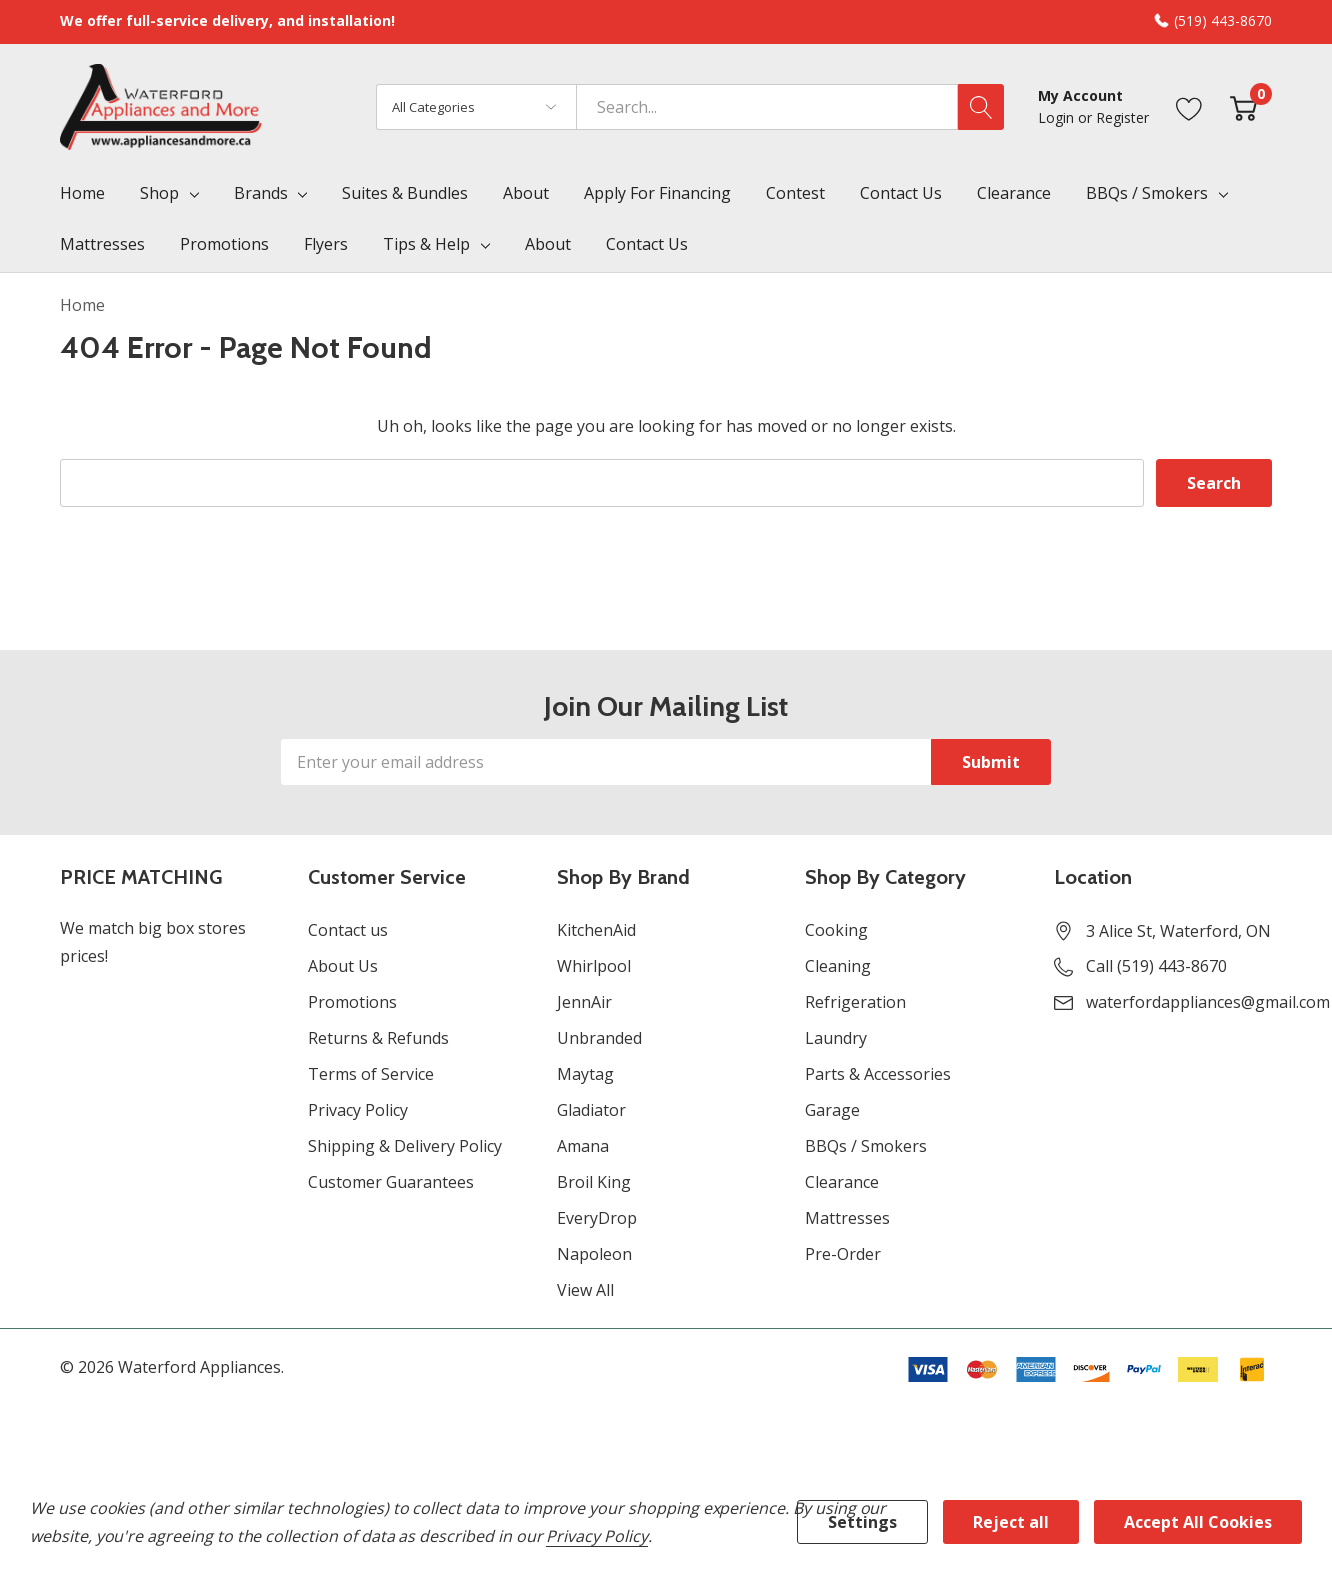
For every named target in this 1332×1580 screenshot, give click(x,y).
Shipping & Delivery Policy (405, 1146)
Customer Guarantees (391, 1182)
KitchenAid (596, 930)
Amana (583, 1146)
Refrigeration (855, 1002)
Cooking (836, 930)
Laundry (836, 1038)
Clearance (842, 1182)
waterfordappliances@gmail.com (1208, 1002)
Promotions (352, 1002)
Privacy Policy (358, 1110)
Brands (261, 193)
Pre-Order (843, 1254)
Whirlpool (594, 966)
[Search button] (981, 107)
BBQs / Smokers (1147, 193)
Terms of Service (371, 1074)
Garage (832, 1110)
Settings (862, 1522)
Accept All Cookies (1198, 1522)
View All (585, 1290)
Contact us (348, 930)
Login (1058, 117)
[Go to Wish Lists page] (1189, 106)
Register (1122, 117)
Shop (159, 193)
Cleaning (838, 966)
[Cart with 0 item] (1243, 106)
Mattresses (847, 1218)
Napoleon (594, 1254)
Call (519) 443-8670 (1156, 966)
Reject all (1011, 1522)
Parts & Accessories (878, 1074)
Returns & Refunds (378, 1038)
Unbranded (599, 1038)
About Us (343, 966)
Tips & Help (426, 244)
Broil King (594, 1182)
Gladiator (591, 1110)
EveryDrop (597, 1218)
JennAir (584, 1002)
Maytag (585, 1074)
